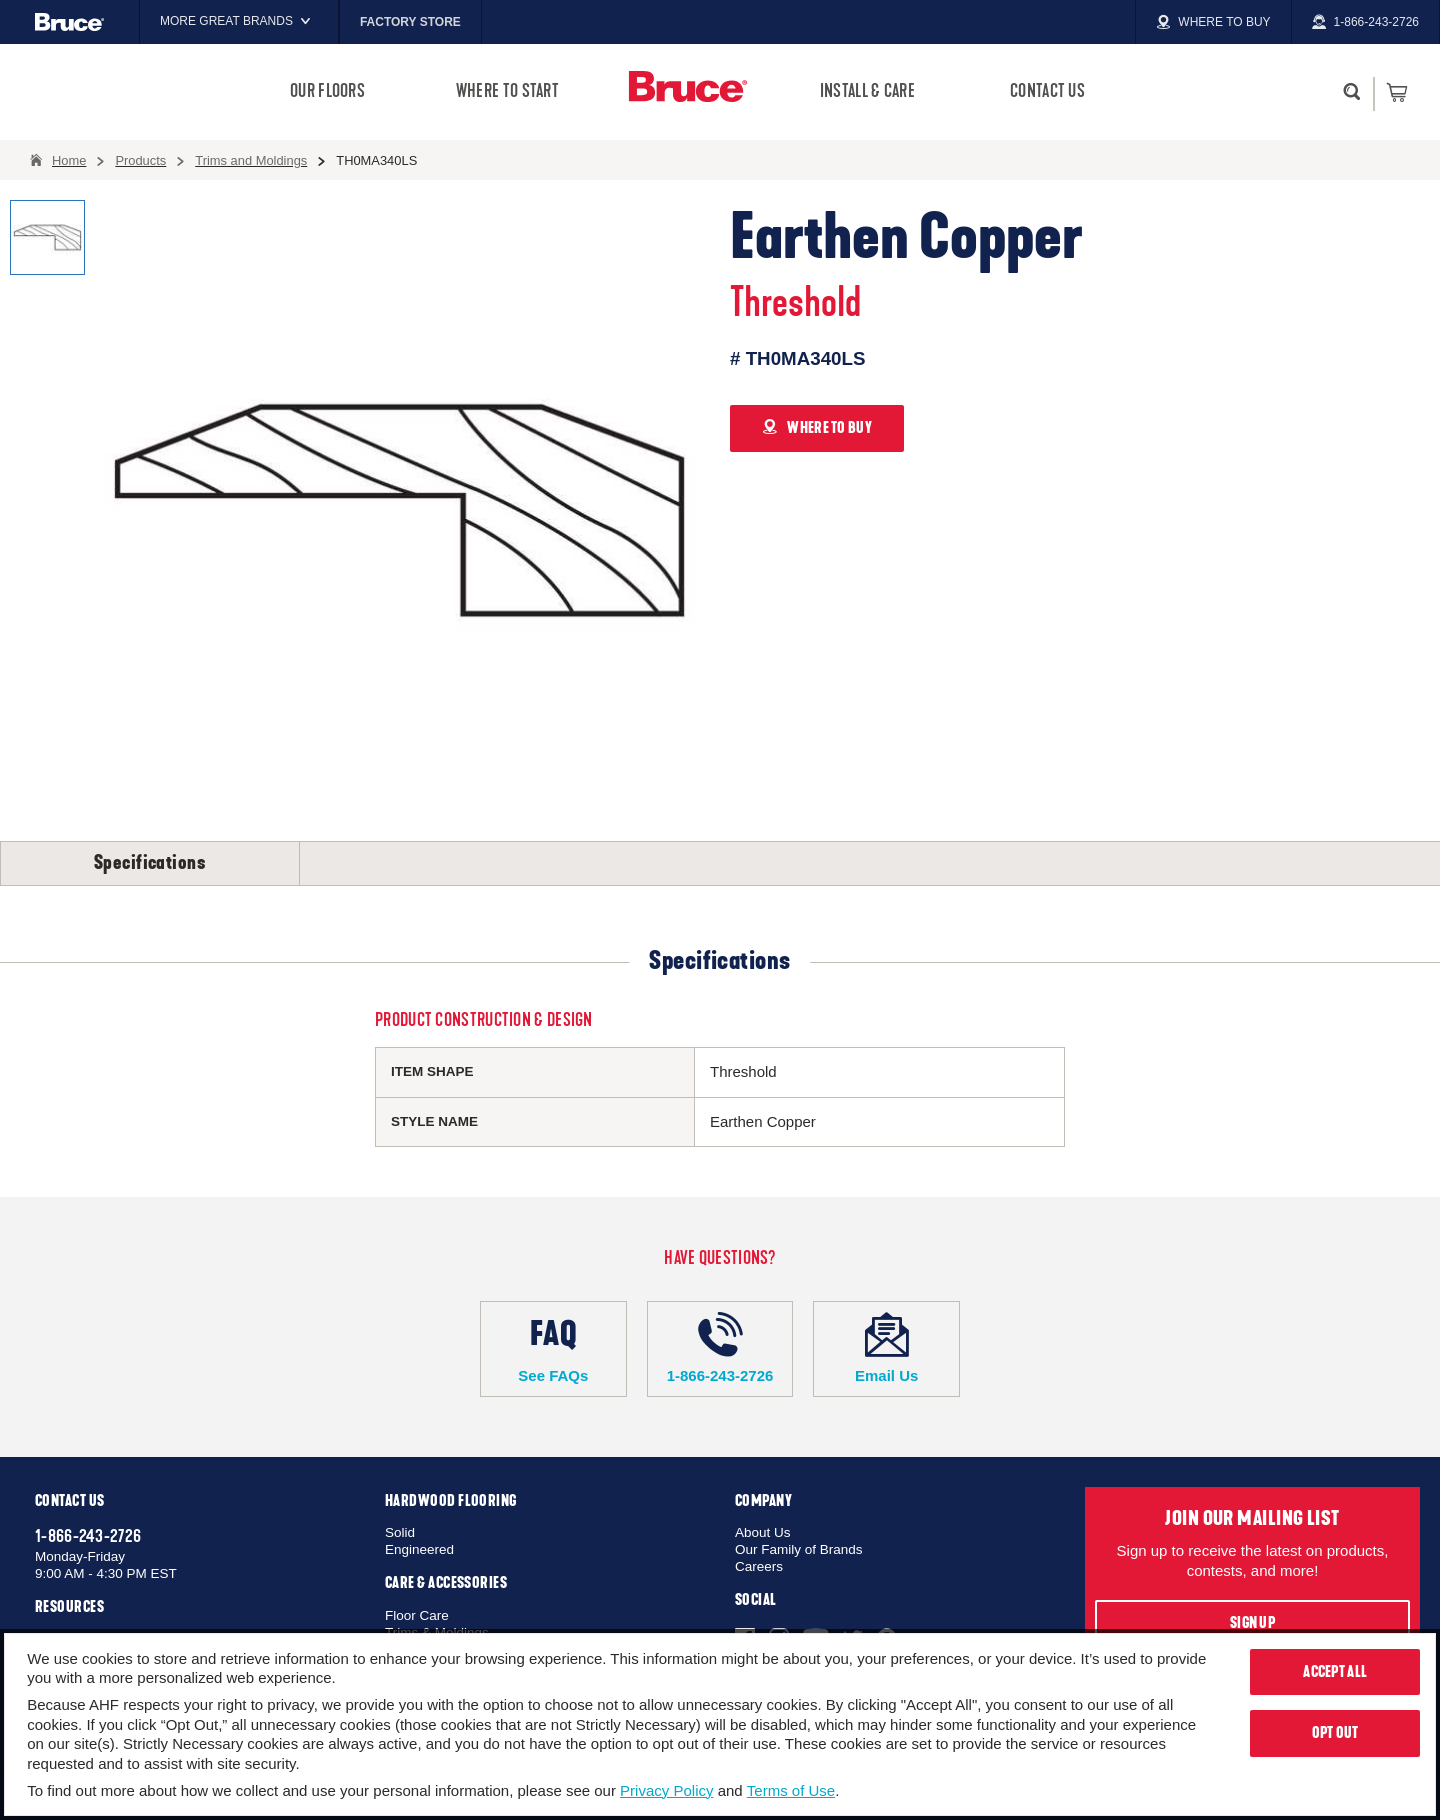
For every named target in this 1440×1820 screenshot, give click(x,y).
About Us (763, 1532)
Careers (759, 1566)
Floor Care (417, 1615)
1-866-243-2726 (720, 1348)
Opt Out (1335, 1733)
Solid (400, 1532)
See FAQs (553, 1348)
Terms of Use (791, 1790)
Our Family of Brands (799, 1549)
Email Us (886, 1348)
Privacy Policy (666, 1790)
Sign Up (1252, 1623)
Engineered (419, 1549)
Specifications (150, 863)
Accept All (1335, 1672)
